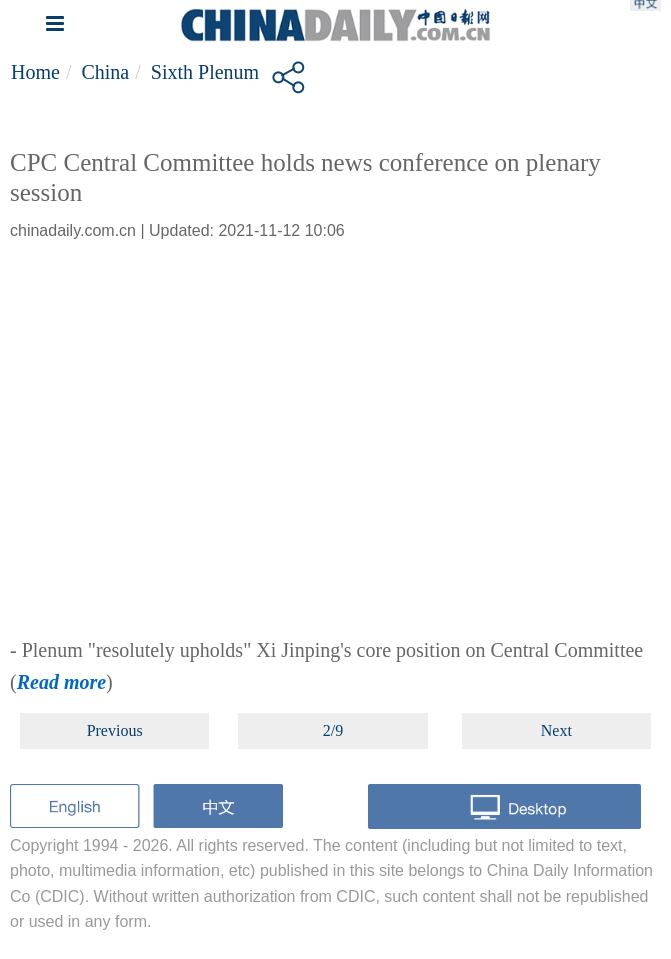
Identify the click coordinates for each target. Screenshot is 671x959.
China (105, 72)
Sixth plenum (205, 72)
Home (35, 72)
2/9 (333, 730)
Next (556, 730)
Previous (115, 730)
